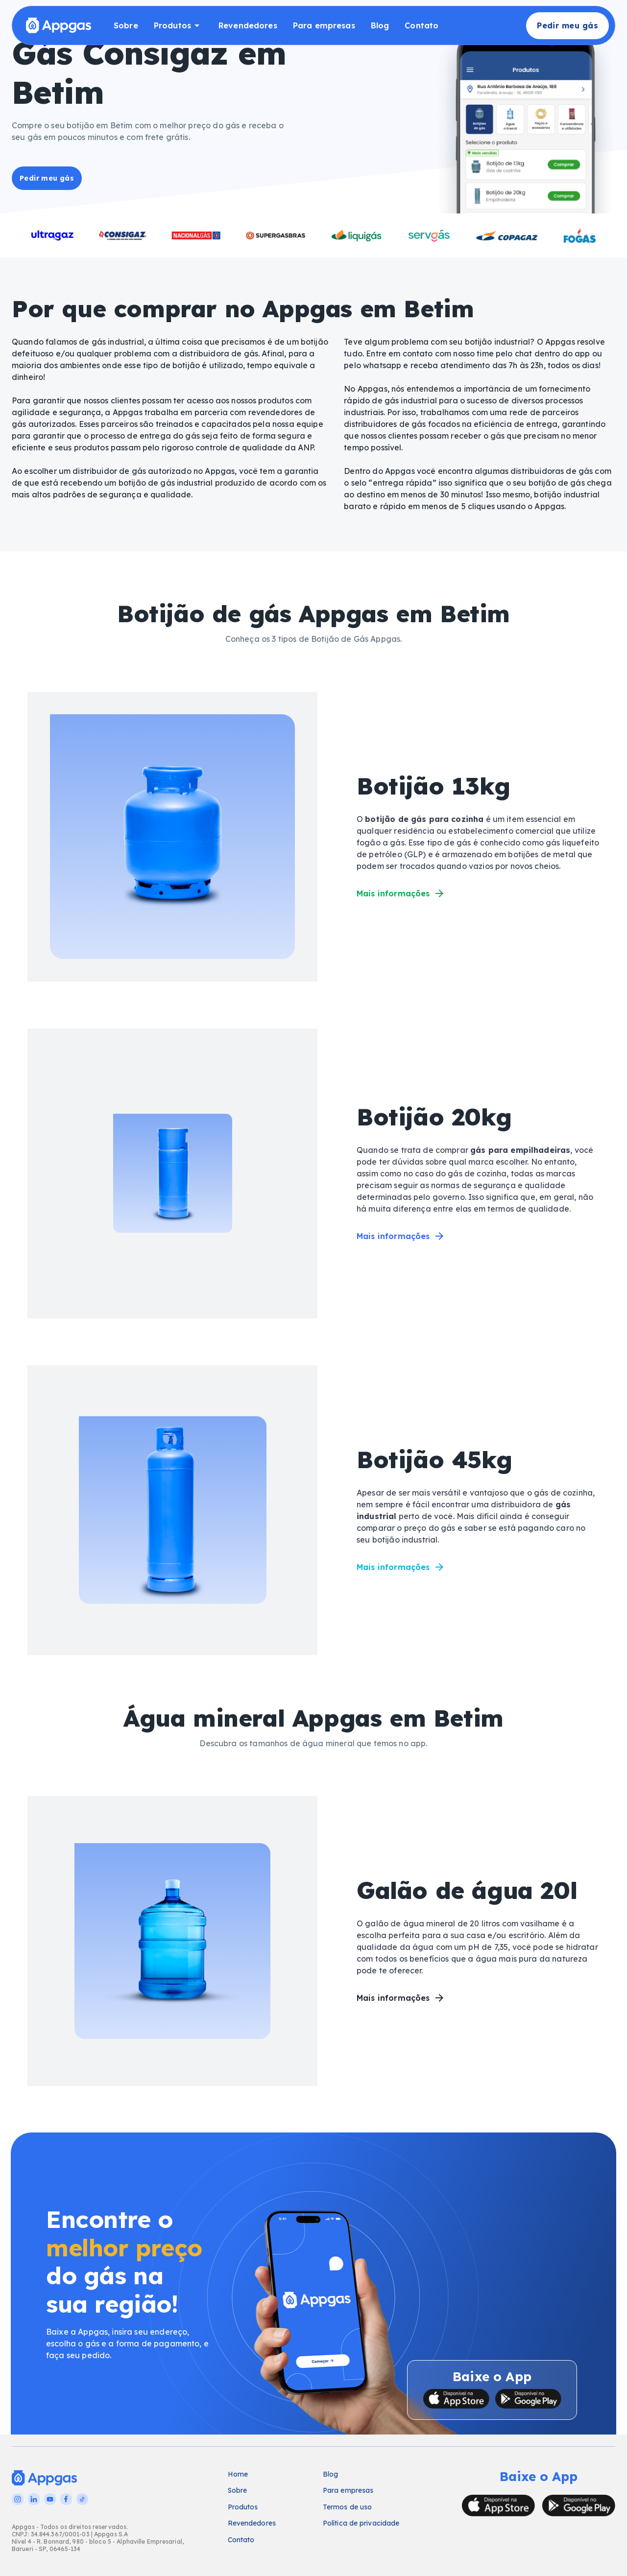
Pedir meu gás (567, 25)
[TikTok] (82, 2499)
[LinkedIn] (34, 2499)
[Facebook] (66, 2499)
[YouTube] (50, 2499)
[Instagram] (18, 2499)
